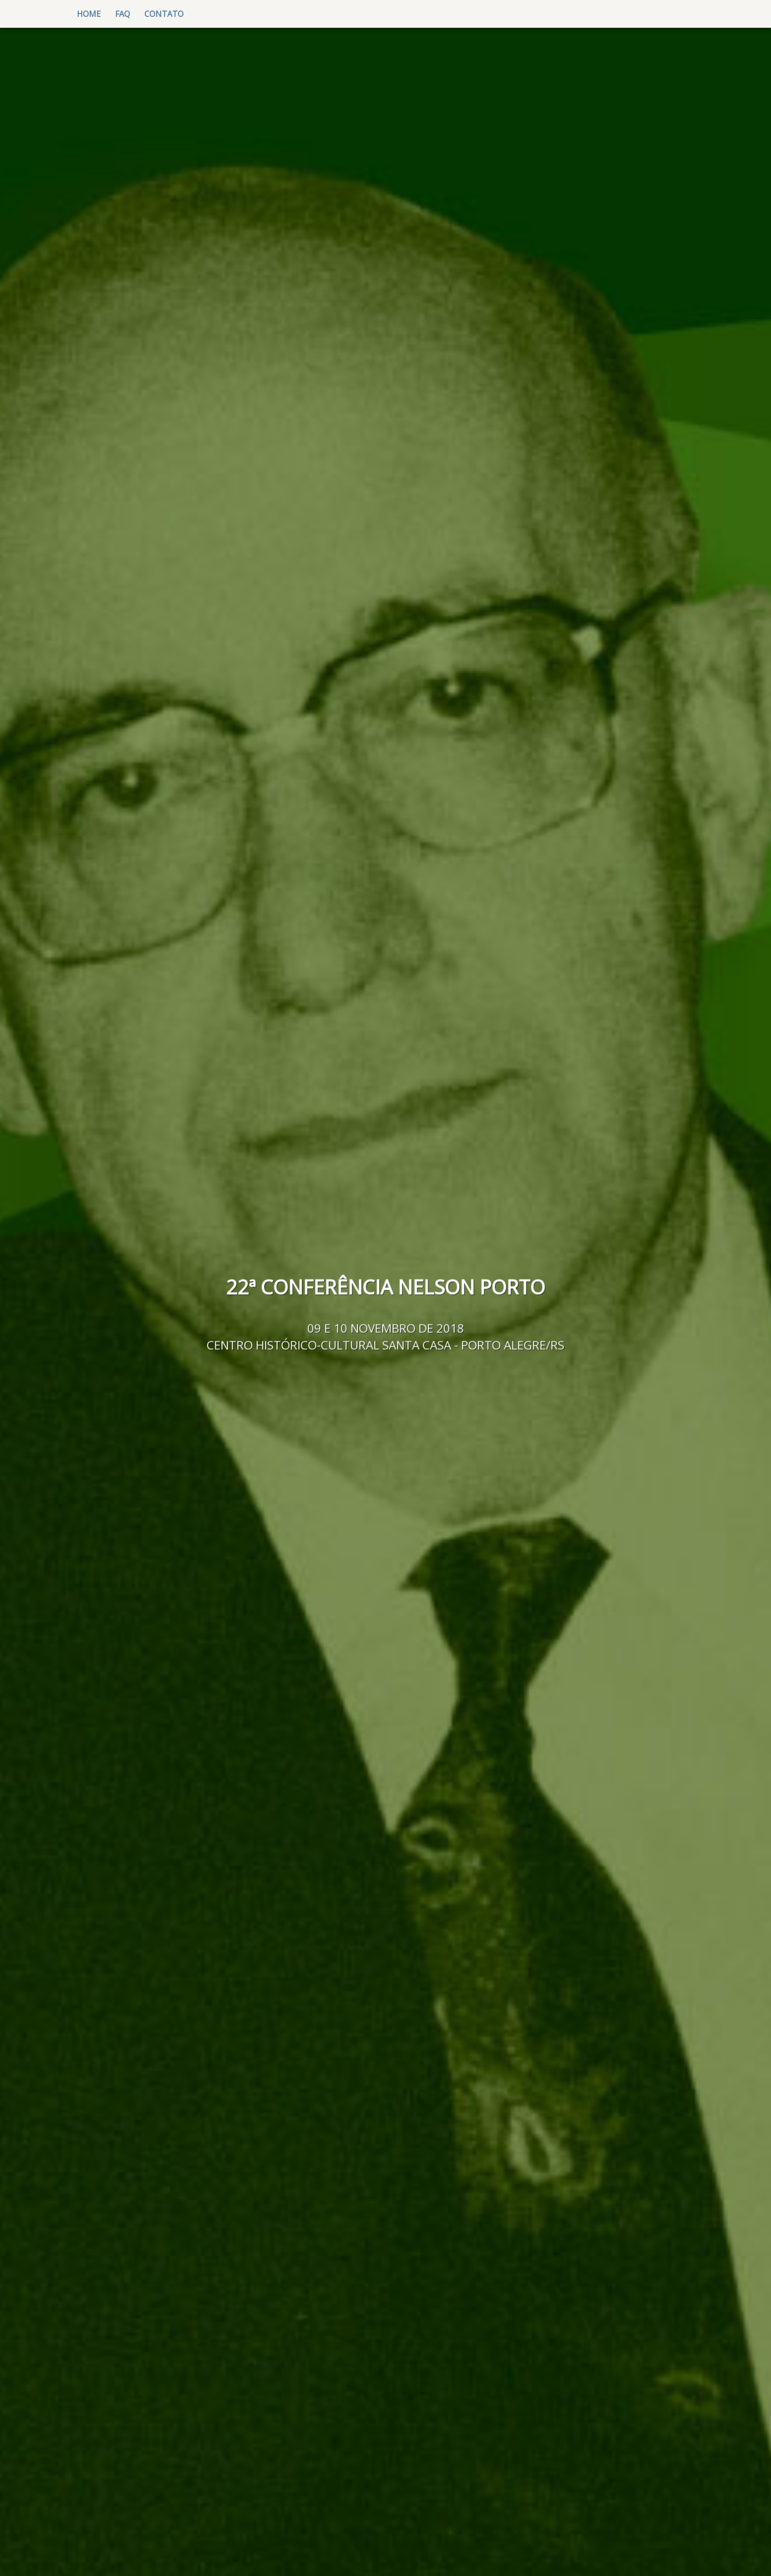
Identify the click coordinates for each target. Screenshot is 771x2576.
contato (164, 13)
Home (92, 13)
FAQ (122, 13)
